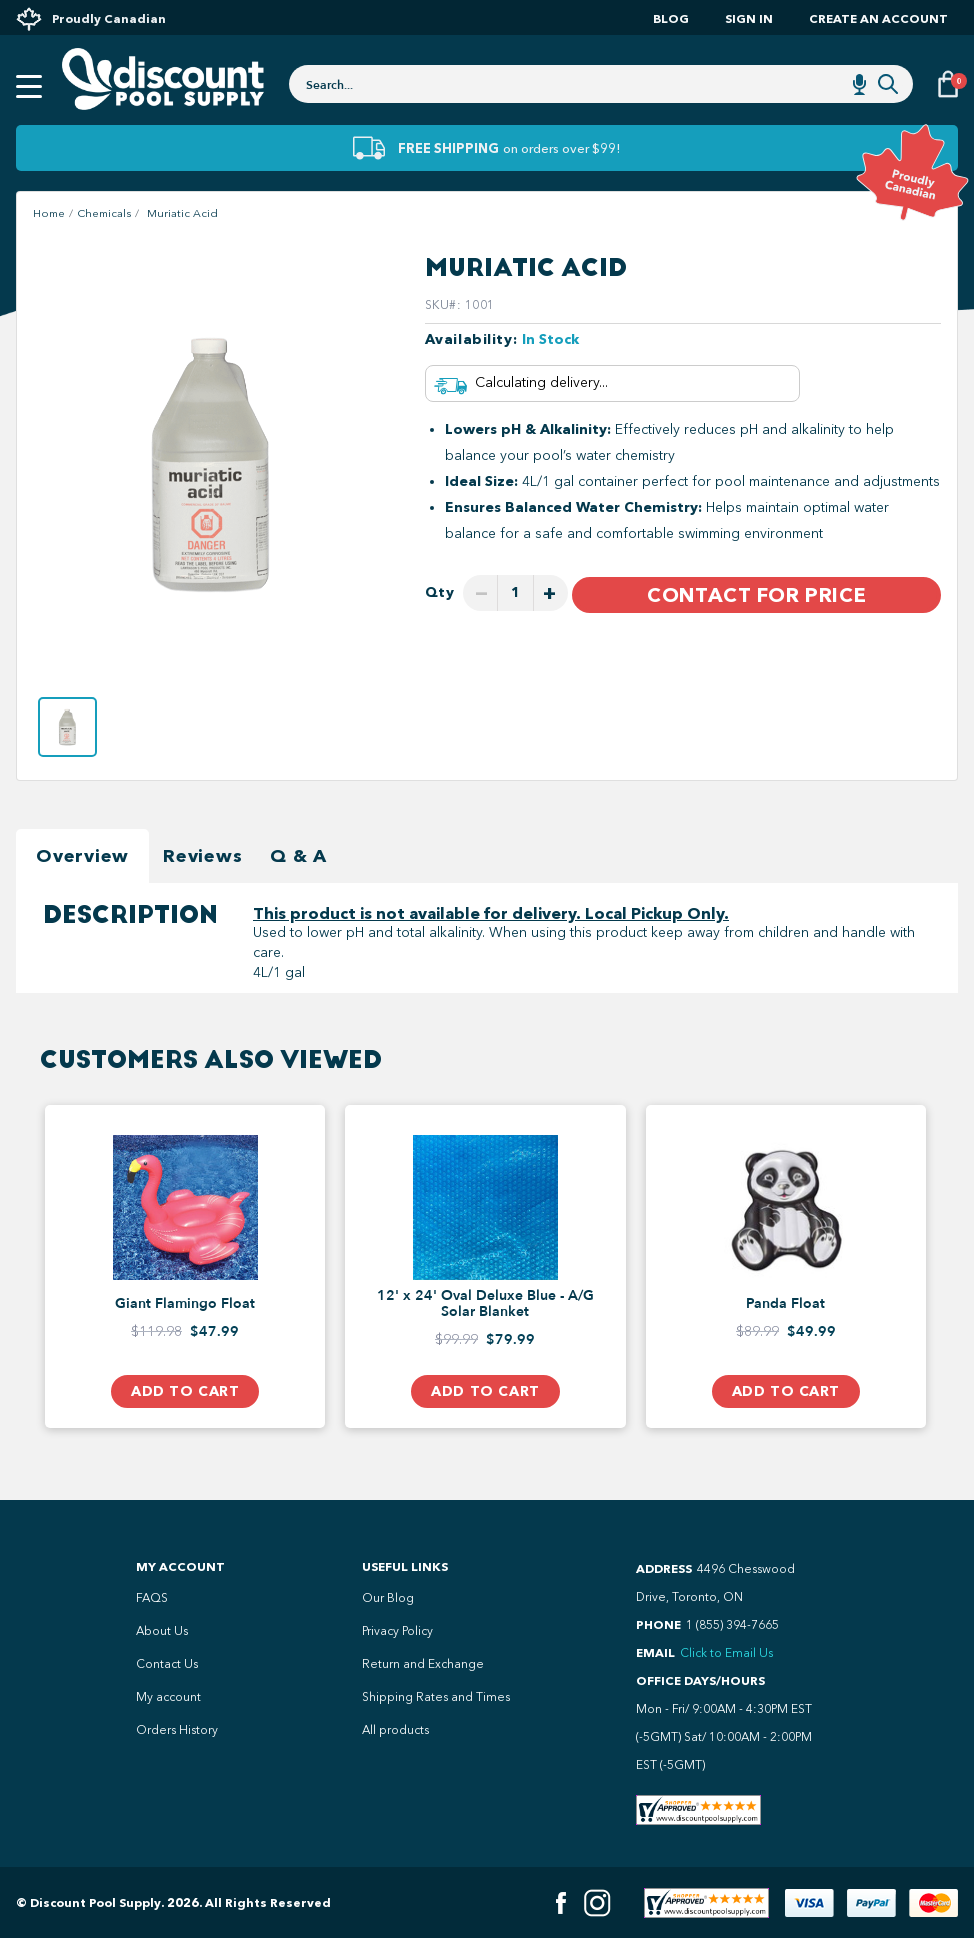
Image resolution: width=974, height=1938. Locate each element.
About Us (162, 1631)
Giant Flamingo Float (185, 1304)
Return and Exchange (423, 1664)
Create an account (878, 18)
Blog (671, 18)
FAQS (152, 1598)
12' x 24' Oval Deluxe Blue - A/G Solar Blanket (485, 1304)
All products (395, 1730)
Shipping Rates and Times (436, 1697)
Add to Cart (185, 1391)
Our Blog (388, 1598)
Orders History (177, 1730)
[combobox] (601, 84)
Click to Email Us (726, 1653)
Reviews (202, 856)
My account (168, 1697)
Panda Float (785, 1304)
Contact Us (167, 1664)
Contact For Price (756, 595)
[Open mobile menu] (29, 87)
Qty (440, 592)
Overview (82, 856)
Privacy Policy (397, 1631)
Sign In (749, 18)
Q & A (298, 856)
